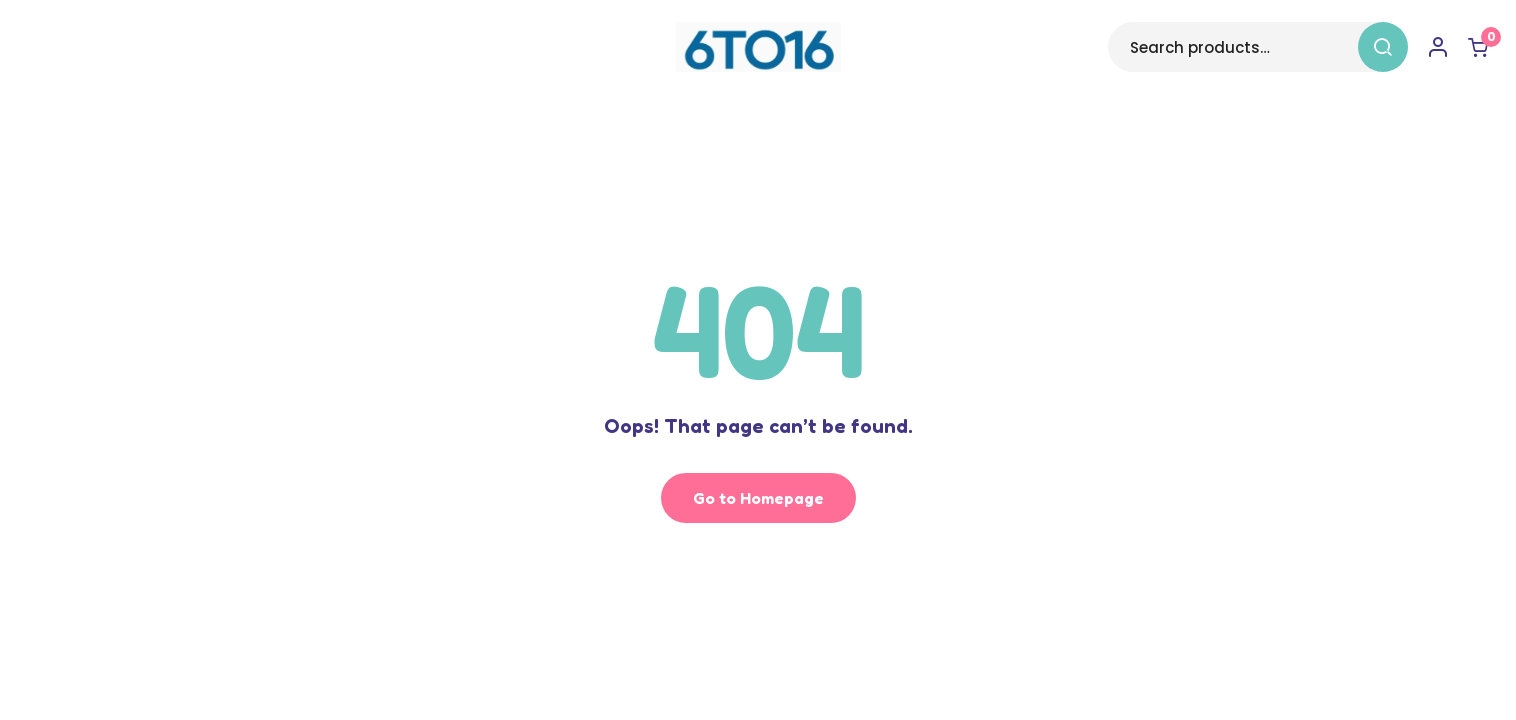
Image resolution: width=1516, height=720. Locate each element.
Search (1383, 47)
